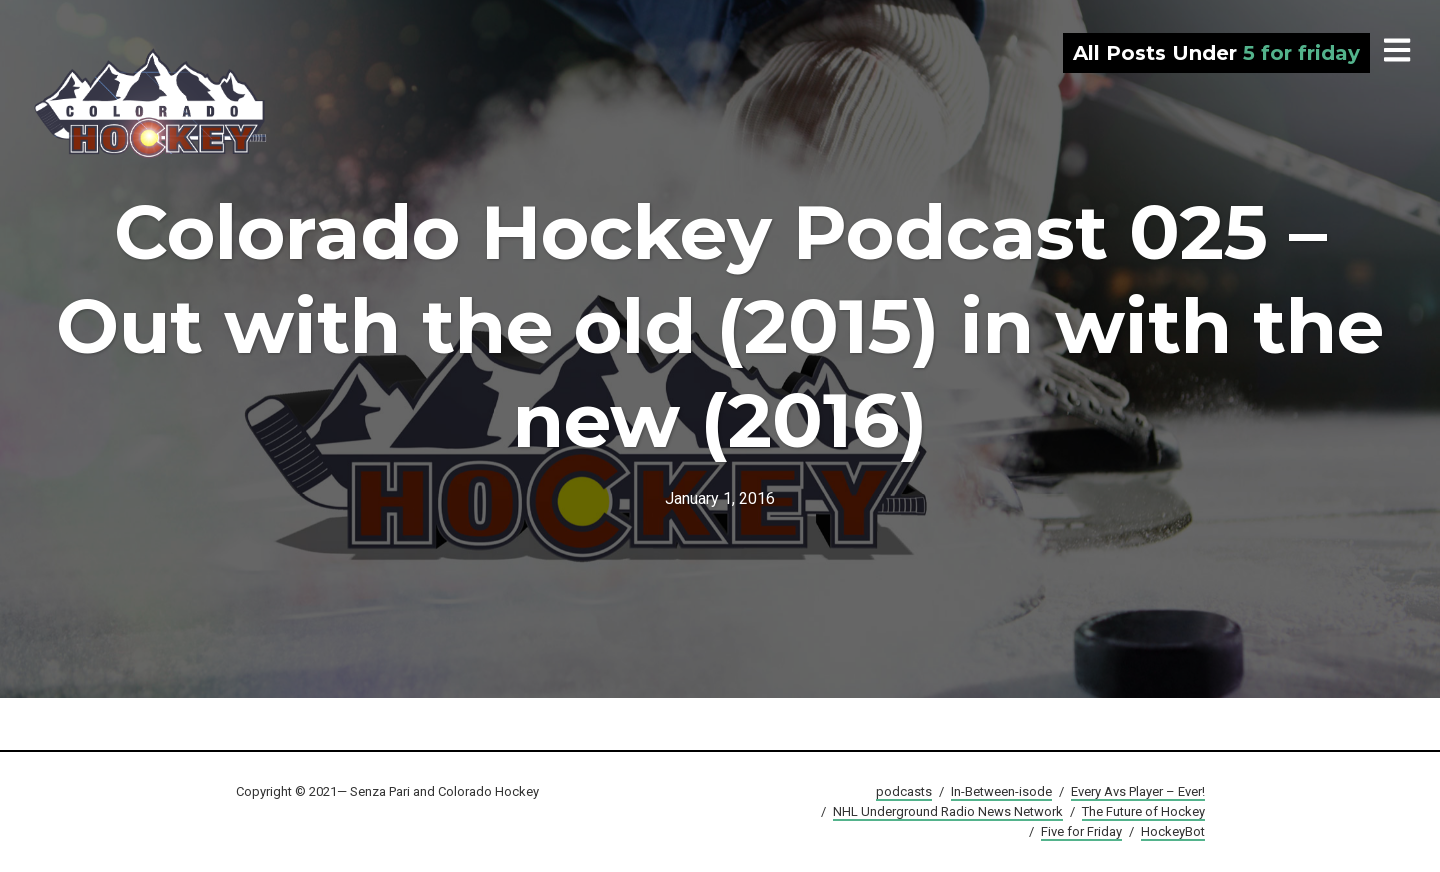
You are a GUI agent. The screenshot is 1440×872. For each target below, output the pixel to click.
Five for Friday (1081, 831)
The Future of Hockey (1143, 811)
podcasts (904, 791)
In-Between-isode (1001, 791)
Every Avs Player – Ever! (1138, 791)
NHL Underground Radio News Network (948, 811)
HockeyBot (1173, 831)
